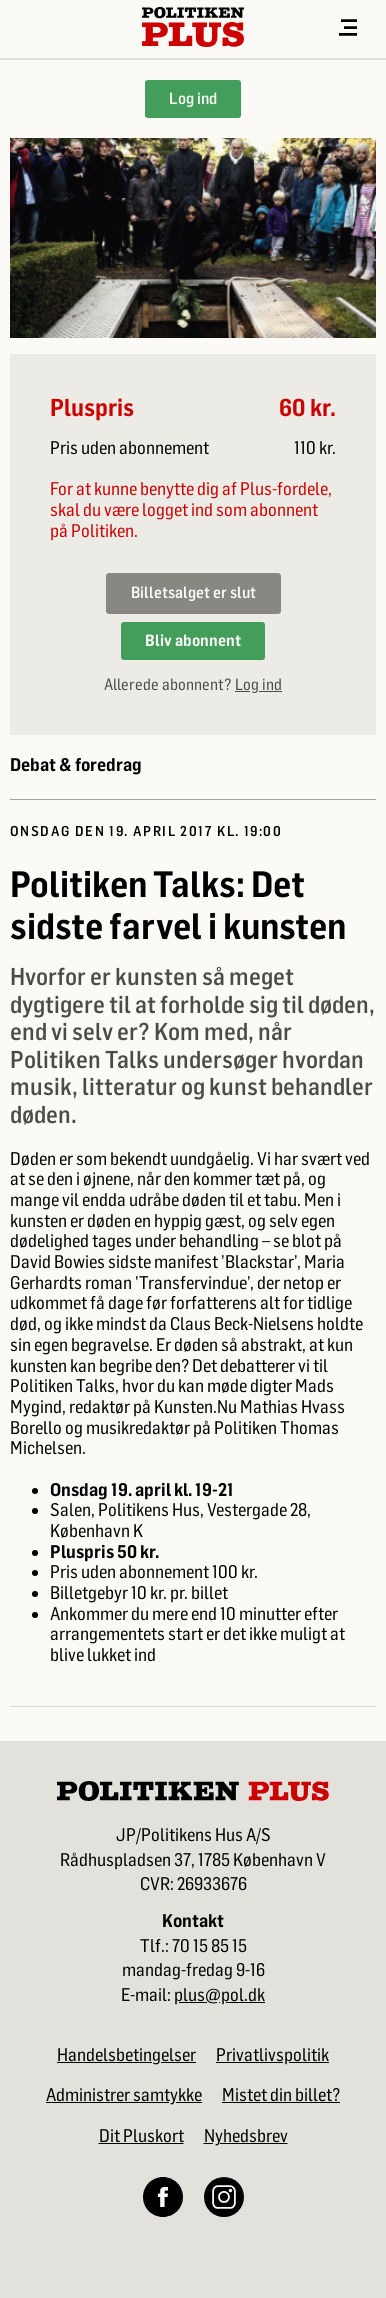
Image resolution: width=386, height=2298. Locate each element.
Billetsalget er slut (193, 592)
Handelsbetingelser (126, 2055)
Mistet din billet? (281, 2095)
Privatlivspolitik (272, 2055)
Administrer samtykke (124, 2095)
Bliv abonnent (193, 640)
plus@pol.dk (219, 1995)
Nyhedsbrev (246, 2136)
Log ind (193, 98)
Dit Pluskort (141, 2136)
